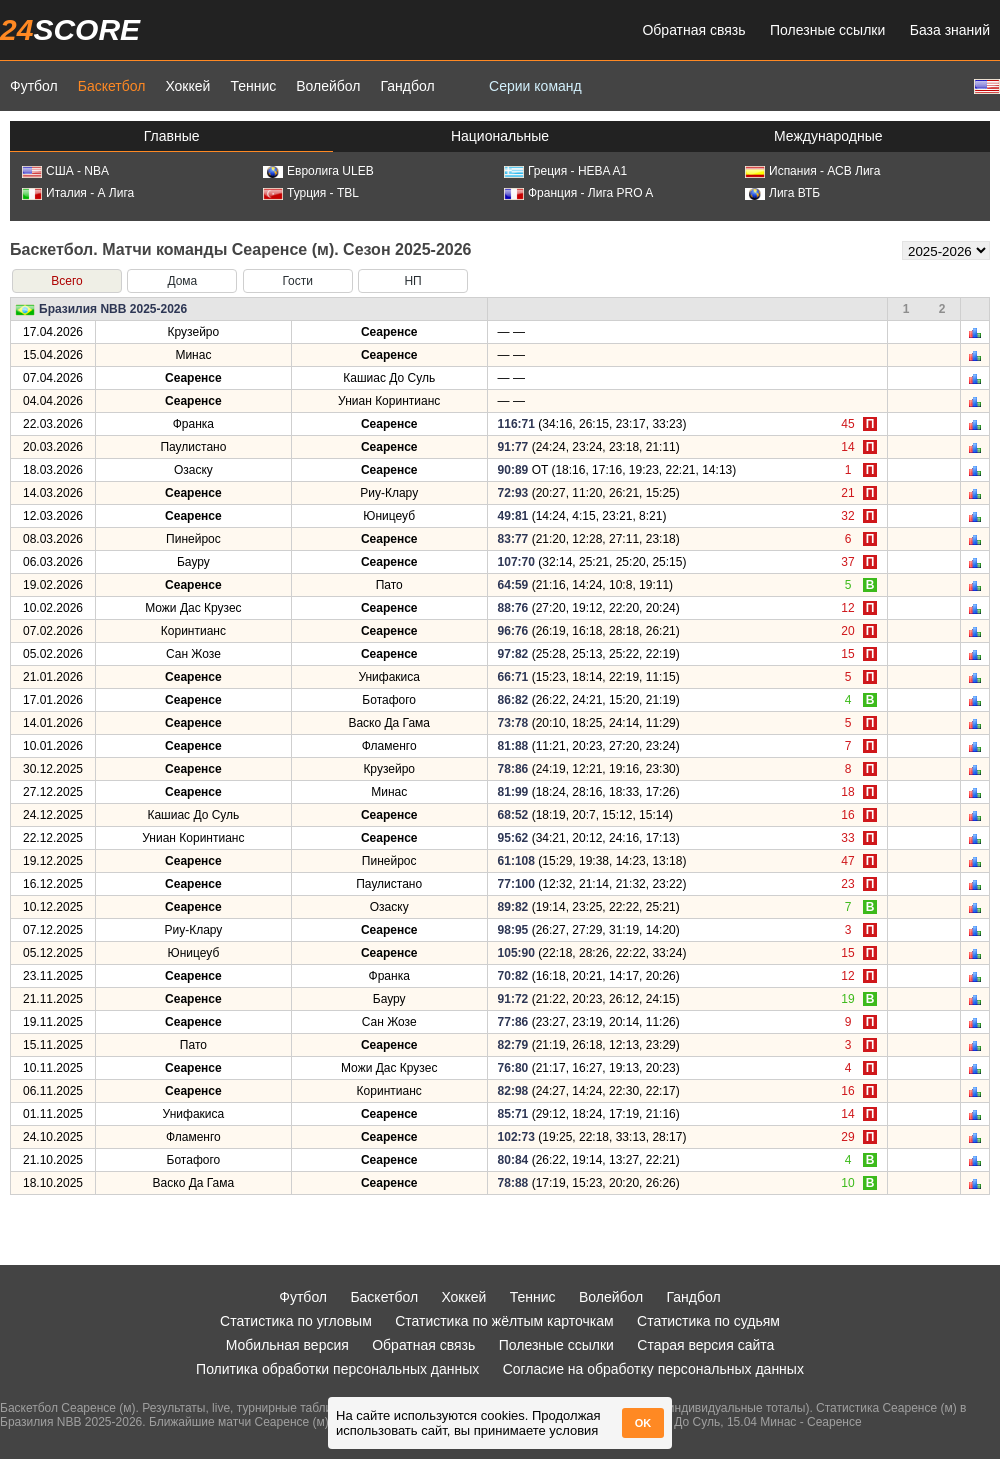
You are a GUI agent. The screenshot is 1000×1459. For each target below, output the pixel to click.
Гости (297, 281)
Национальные (500, 136)
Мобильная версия (287, 1345)
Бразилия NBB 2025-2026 (113, 309)
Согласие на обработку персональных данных (653, 1369)
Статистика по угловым (296, 1321)
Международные (828, 136)
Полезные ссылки (827, 30)
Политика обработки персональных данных (337, 1369)
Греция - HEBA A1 (565, 171)
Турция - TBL (311, 193)
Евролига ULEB (318, 171)
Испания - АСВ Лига (812, 171)
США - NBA (65, 171)
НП (412, 281)
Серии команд (535, 86)
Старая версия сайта (705, 1345)
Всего (66, 281)
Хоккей (187, 86)
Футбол (34, 86)
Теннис (253, 86)
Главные (172, 136)
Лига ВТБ (782, 193)
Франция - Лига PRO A (578, 193)
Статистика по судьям (708, 1321)
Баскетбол (112, 86)
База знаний (950, 30)
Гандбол (407, 86)
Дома (182, 281)
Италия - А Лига (78, 193)
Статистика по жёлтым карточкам (504, 1321)
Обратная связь (693, 30)
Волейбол (328, 86)
